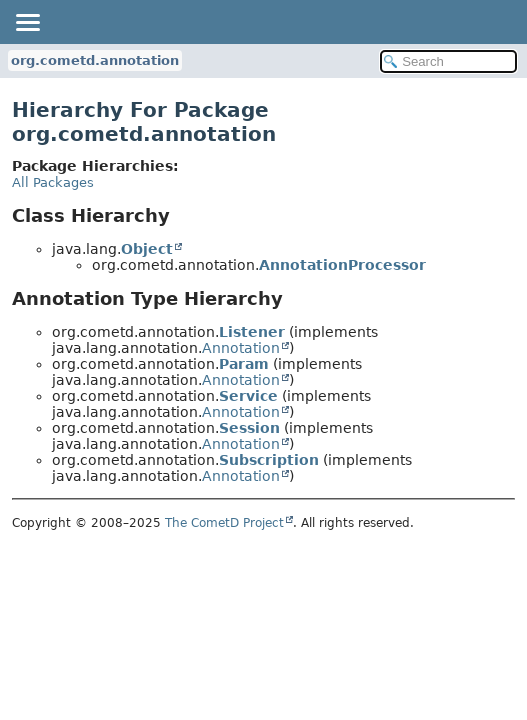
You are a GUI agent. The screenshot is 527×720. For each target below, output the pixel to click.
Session (249, 428)
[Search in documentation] (448, 61)
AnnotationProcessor (342, 265)
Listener (252, 332)
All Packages (53, 182)
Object (147, 249)
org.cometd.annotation (95, 60)
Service (248, 396)
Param (244, 364)
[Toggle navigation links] (27, 22)
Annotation (241, 348)
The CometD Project (224, 523)
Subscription (269, 460)
